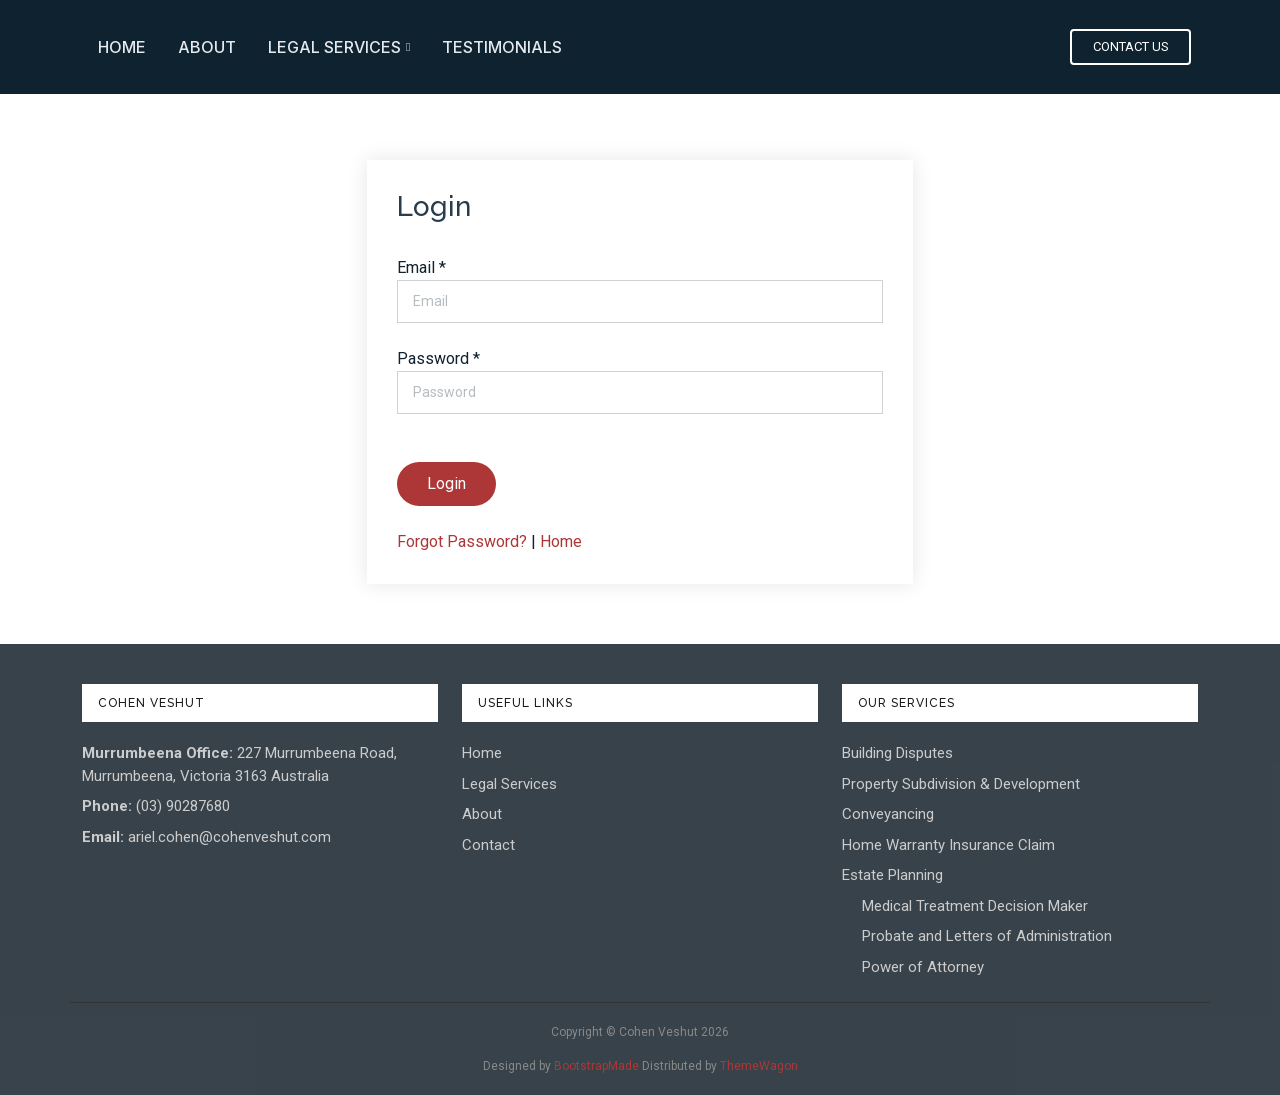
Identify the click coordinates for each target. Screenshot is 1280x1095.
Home (596, 47)
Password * (438, 358)
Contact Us (1133, 46)
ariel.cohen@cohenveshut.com (229, 837)
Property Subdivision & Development (961, 784)
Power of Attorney (923, 967)
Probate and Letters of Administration (987, 936)
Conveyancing (888, 814)
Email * (421, 267)
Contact (488, 845)
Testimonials (976, 47)
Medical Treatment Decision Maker (975, 906)
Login (446, 483)
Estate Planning (892, 875)
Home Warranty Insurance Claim (948, 845)
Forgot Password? (462, 541)
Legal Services (813, 47)
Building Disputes (897, 753)
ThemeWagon (759, 1066)
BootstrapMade (596, 1066)
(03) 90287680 (183, 806)
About (681, 47)
